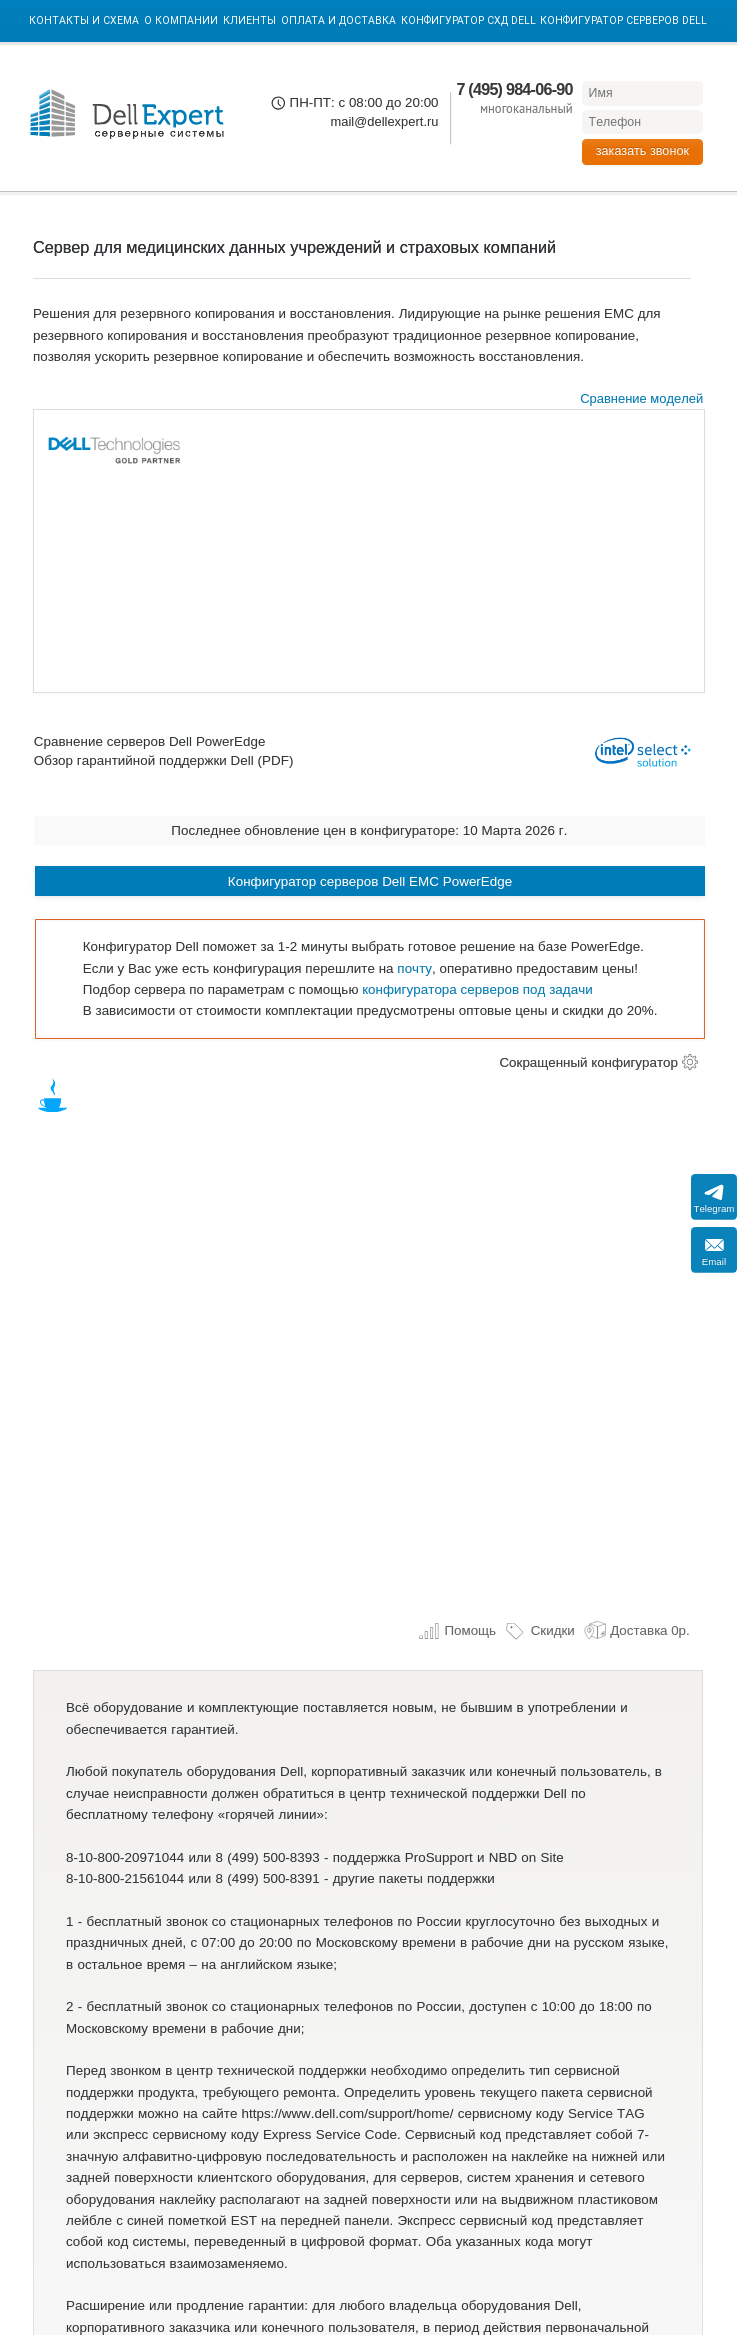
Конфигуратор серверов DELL (623, 20)
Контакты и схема (84, 20)
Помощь (457, 1630)
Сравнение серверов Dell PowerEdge (150, 742)
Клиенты (249, 20)
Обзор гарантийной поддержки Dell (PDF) (164, 761)
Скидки (539, 1630)
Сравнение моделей (641, 398)
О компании (181, 20)
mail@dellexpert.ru (384, 121)
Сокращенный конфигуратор (588, 1062)
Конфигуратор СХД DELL (468, 20)
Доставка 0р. (637, 1630)
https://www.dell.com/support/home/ (348, 2113)
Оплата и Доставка (338, 20)
